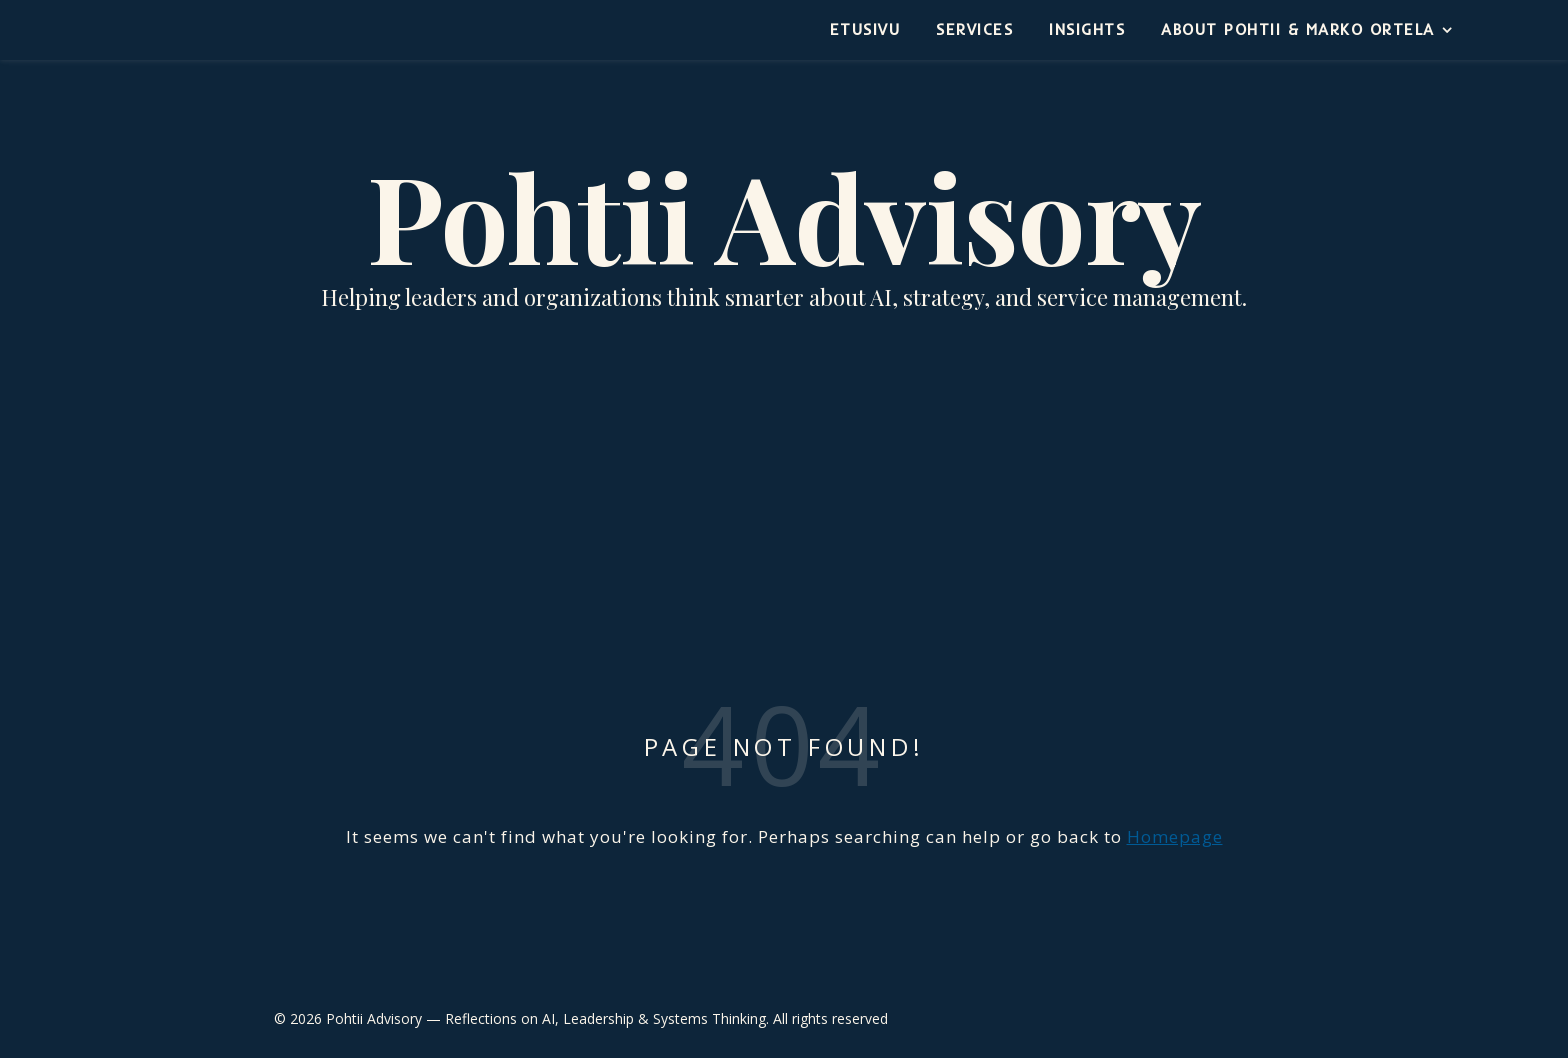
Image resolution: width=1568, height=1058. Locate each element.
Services (974, 29)
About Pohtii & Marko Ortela (1298, 29)
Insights (1087, 29)
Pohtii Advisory (784, 215)
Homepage (1175, 836)
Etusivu (865, 29)
